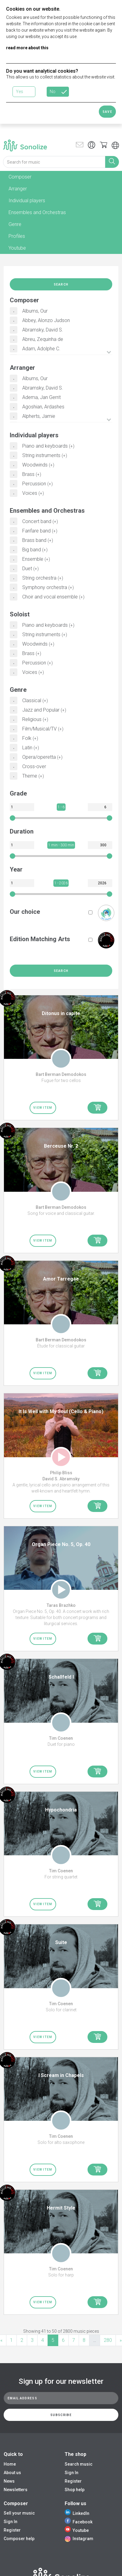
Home (10, 2464)
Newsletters (15, 2489)
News (9, 2481)
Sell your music (19, 2513)
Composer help (19, 2538)
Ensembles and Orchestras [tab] (37, 212)
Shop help (74, 2489)
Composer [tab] (20, 177)
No (53, 91)
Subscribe (61, 2415)
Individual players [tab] (27, 200)
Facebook (78, 2521)
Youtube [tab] (17, 248)
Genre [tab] (15, 224)
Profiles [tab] (17, 236)
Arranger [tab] (18, 189)
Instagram (79, 2538)
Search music (78, 2464)
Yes (19, 91)
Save (107, 111)
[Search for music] (54, 162)
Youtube (77, 2530)
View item (42, 1107)
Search (61, 284)
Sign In (71, 2472)
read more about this (27, 47)
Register (73, 2481)
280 (108, 2340)
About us (12, 2472)
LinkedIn (77, 2513)
